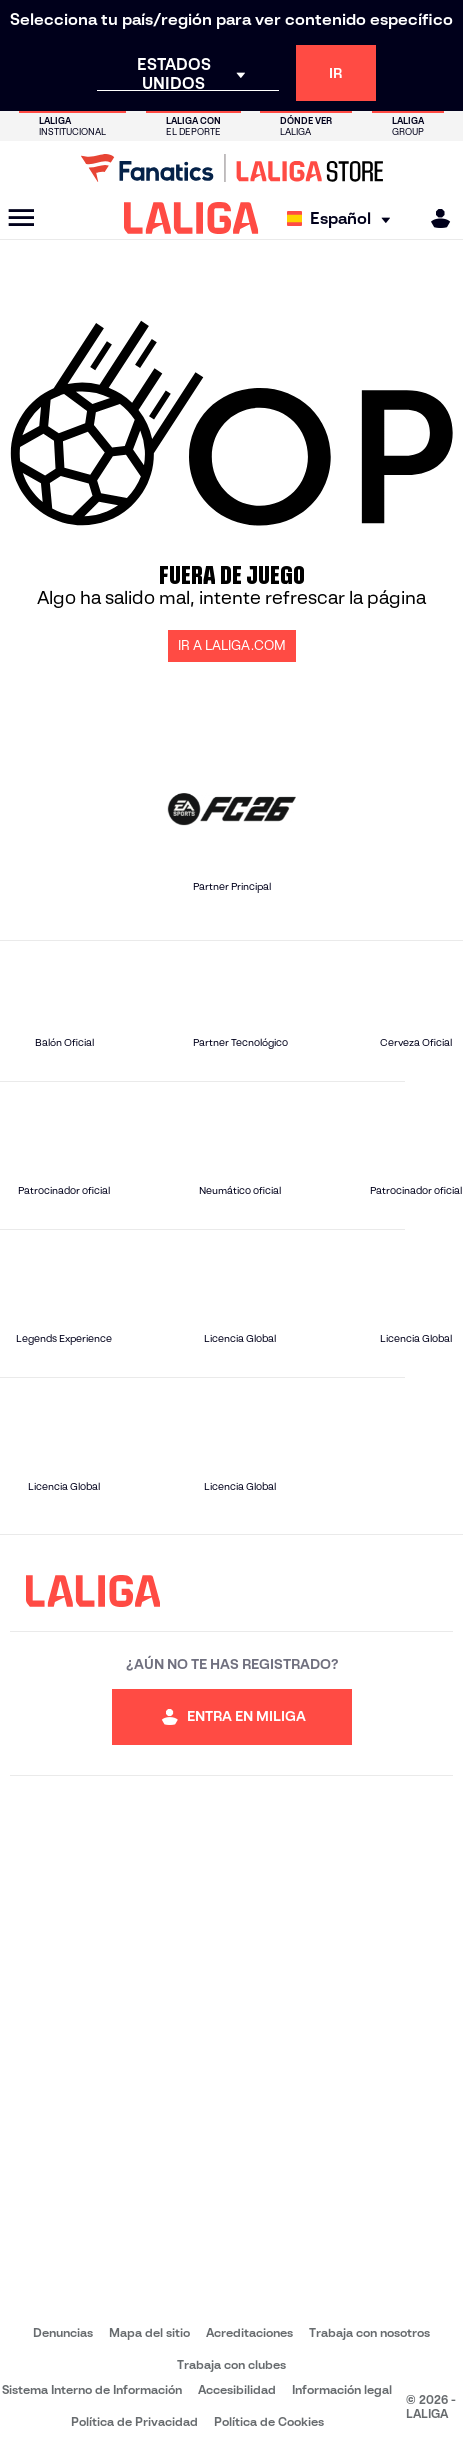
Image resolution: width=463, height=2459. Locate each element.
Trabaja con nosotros (369, 2332)
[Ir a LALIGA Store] (231, 168)
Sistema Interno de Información (92, 2389)
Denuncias (63, 2332)
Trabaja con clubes (231, 2364)
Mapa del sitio (149, 2332)
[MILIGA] (434, 218)
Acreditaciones (249, 2332)
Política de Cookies (269, 2421)
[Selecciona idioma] (343, 218)
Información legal (342, 2389)
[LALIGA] (191, 218)
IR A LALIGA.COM (232, 645)
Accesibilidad (237, 2389)
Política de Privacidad (134, 2421)
